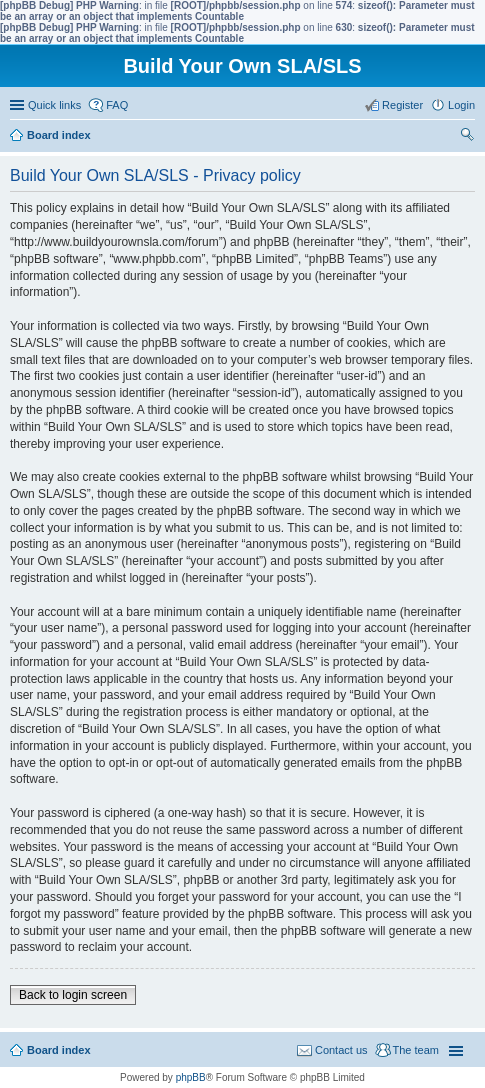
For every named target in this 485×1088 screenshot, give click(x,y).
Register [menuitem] (402, 105)
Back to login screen (73, 995)
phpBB (191, 1077)
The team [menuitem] (416, 1050)
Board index (59, 1050)
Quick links (54, 105)
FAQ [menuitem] (117, 105)
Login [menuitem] (461, 105)
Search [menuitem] (467, 137)
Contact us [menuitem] (341, 1050)
